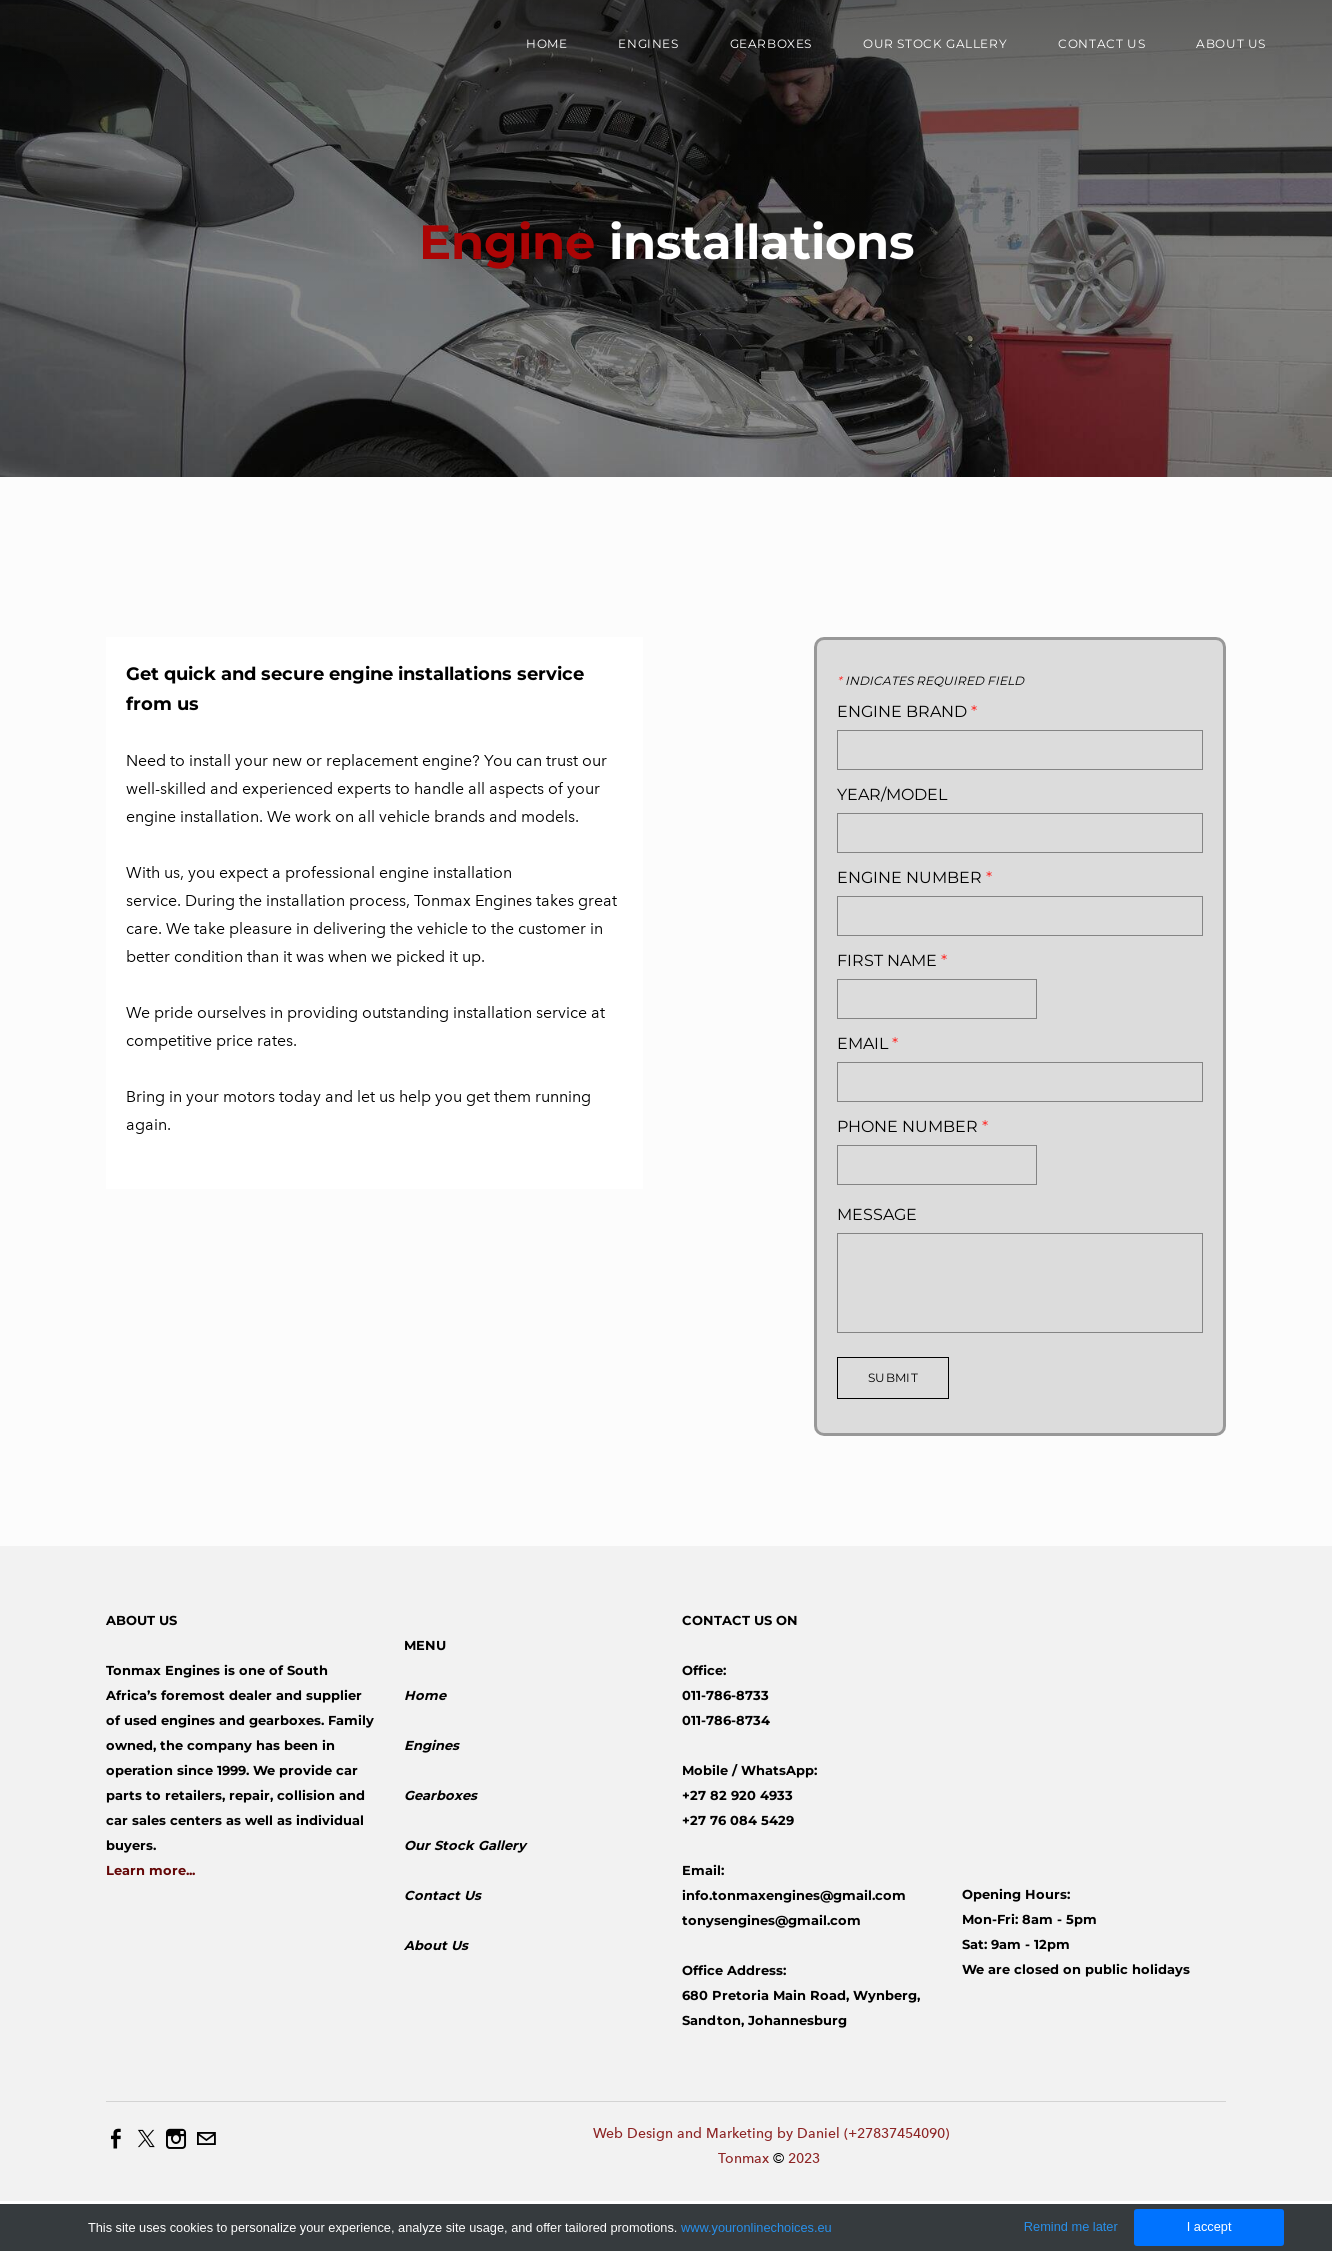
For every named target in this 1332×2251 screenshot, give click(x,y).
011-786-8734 (726, 1720)
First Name (892, 961)
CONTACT (716, 1620)
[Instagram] (176, 2139)
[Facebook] (116, 2139)
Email (867, 1044)
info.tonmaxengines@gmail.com (794, 1895)
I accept (1209, 2226)
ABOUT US (141, 1620)
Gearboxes (771, 43)
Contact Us (1101, 43)
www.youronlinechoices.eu (756, 2227)
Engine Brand (907, 712)
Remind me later (1071, 2226)
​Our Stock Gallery (465, 1845)
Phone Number (912, 1127)
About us (1231, 43)
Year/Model (892, 795)
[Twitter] (146, 2139)
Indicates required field (930, 681)
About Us (436, 1945)
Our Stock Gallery (935, 43)
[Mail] (206, 2139)
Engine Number (914, 878)
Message (877, 1215)
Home (546, 43)
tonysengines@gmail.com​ (771, 1920)
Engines (648, 43)
